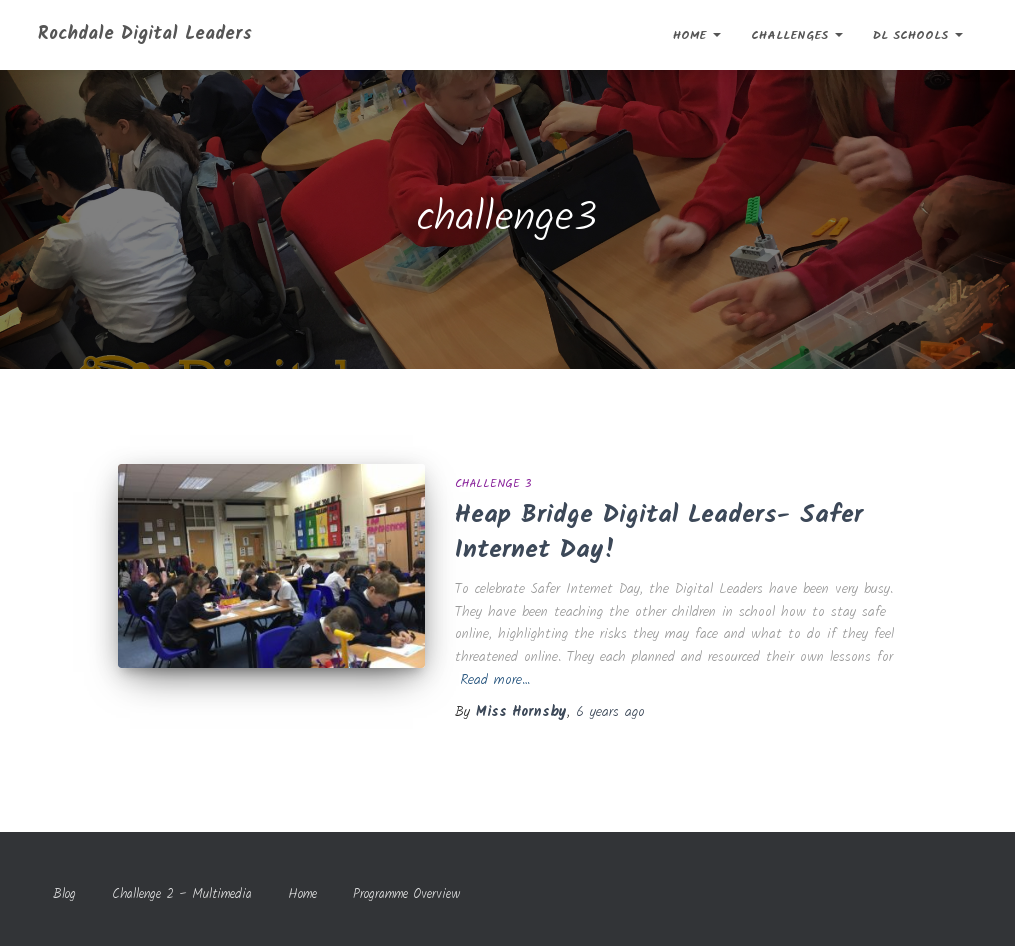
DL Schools (918, 35)
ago (610, 712)
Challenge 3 (493, 483)
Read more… (495, 680)
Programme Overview (407, 894)
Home (697, 35)
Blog (64, 894)
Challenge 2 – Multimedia (182, 894)
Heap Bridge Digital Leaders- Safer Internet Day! (659, 532)
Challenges (797, 35)
